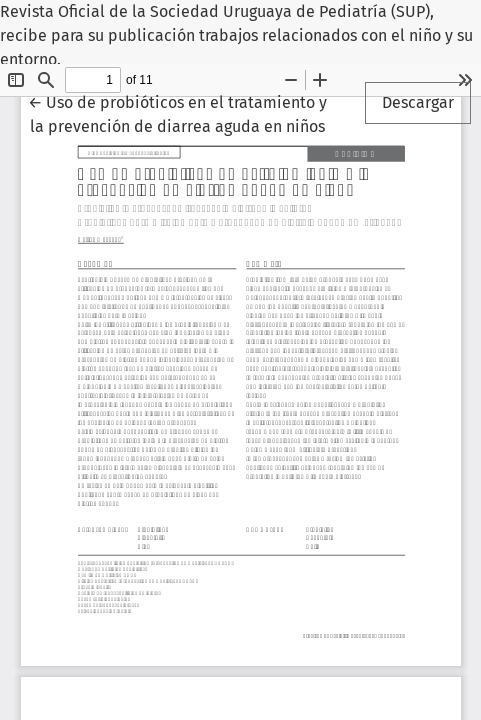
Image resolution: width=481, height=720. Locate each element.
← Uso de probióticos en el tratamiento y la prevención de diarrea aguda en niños (177, 113)
